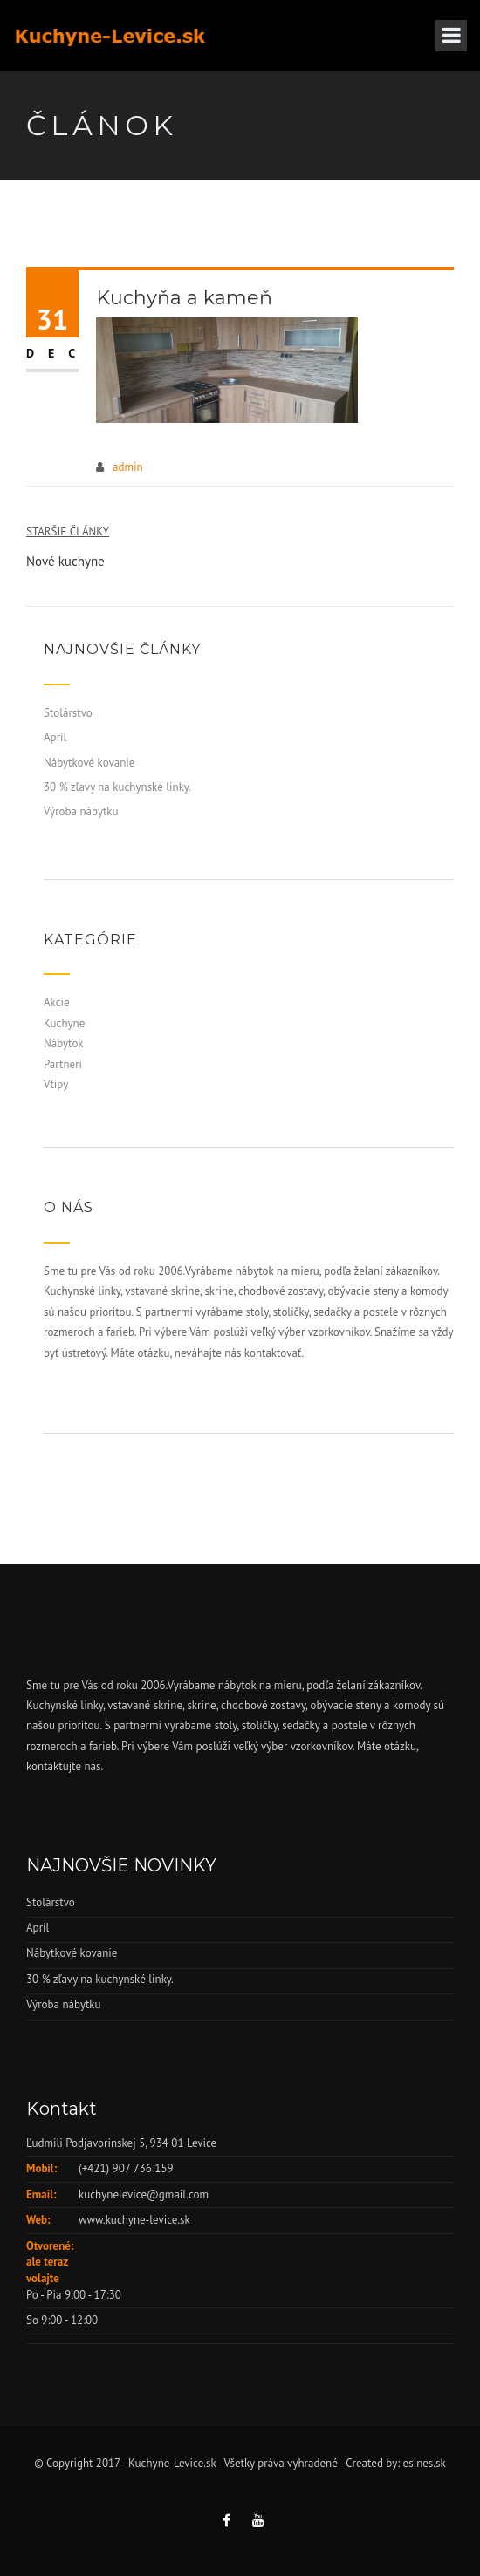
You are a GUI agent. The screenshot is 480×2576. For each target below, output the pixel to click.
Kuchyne (64, 1023)
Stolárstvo (68, 712)
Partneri (63, 1064)
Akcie (57, 1002)
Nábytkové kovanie (89, 762)
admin (128, 467)
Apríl (55, 737)
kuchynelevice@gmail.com (144, 2194)
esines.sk (424, 2463)
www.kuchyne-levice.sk (134, 2219)
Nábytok (64, 1043)
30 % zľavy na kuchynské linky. (117, 787)
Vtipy (56, 1084)
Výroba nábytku (81, 811)
